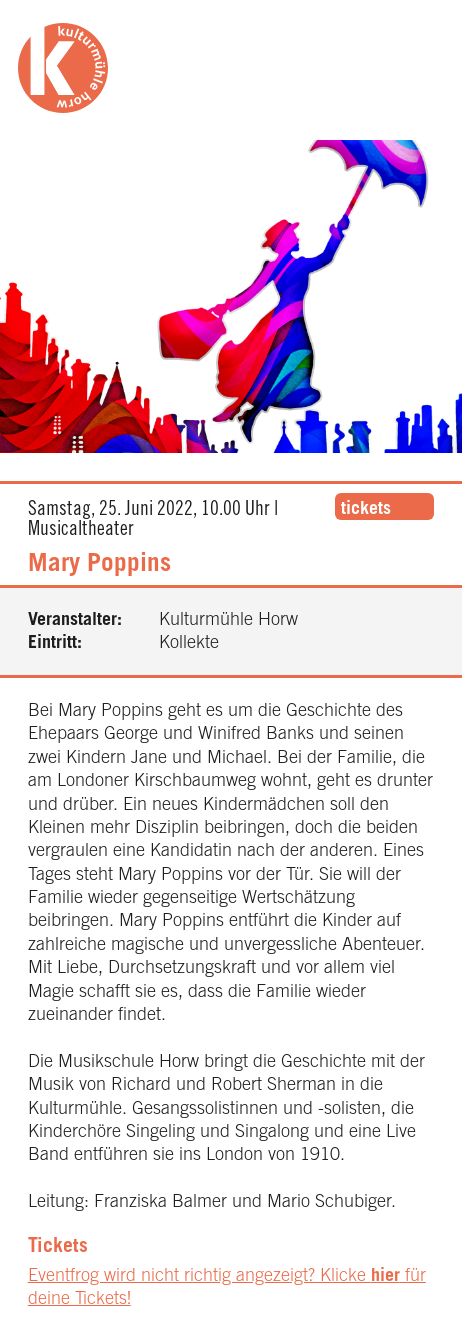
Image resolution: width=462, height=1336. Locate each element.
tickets (366, 510)
